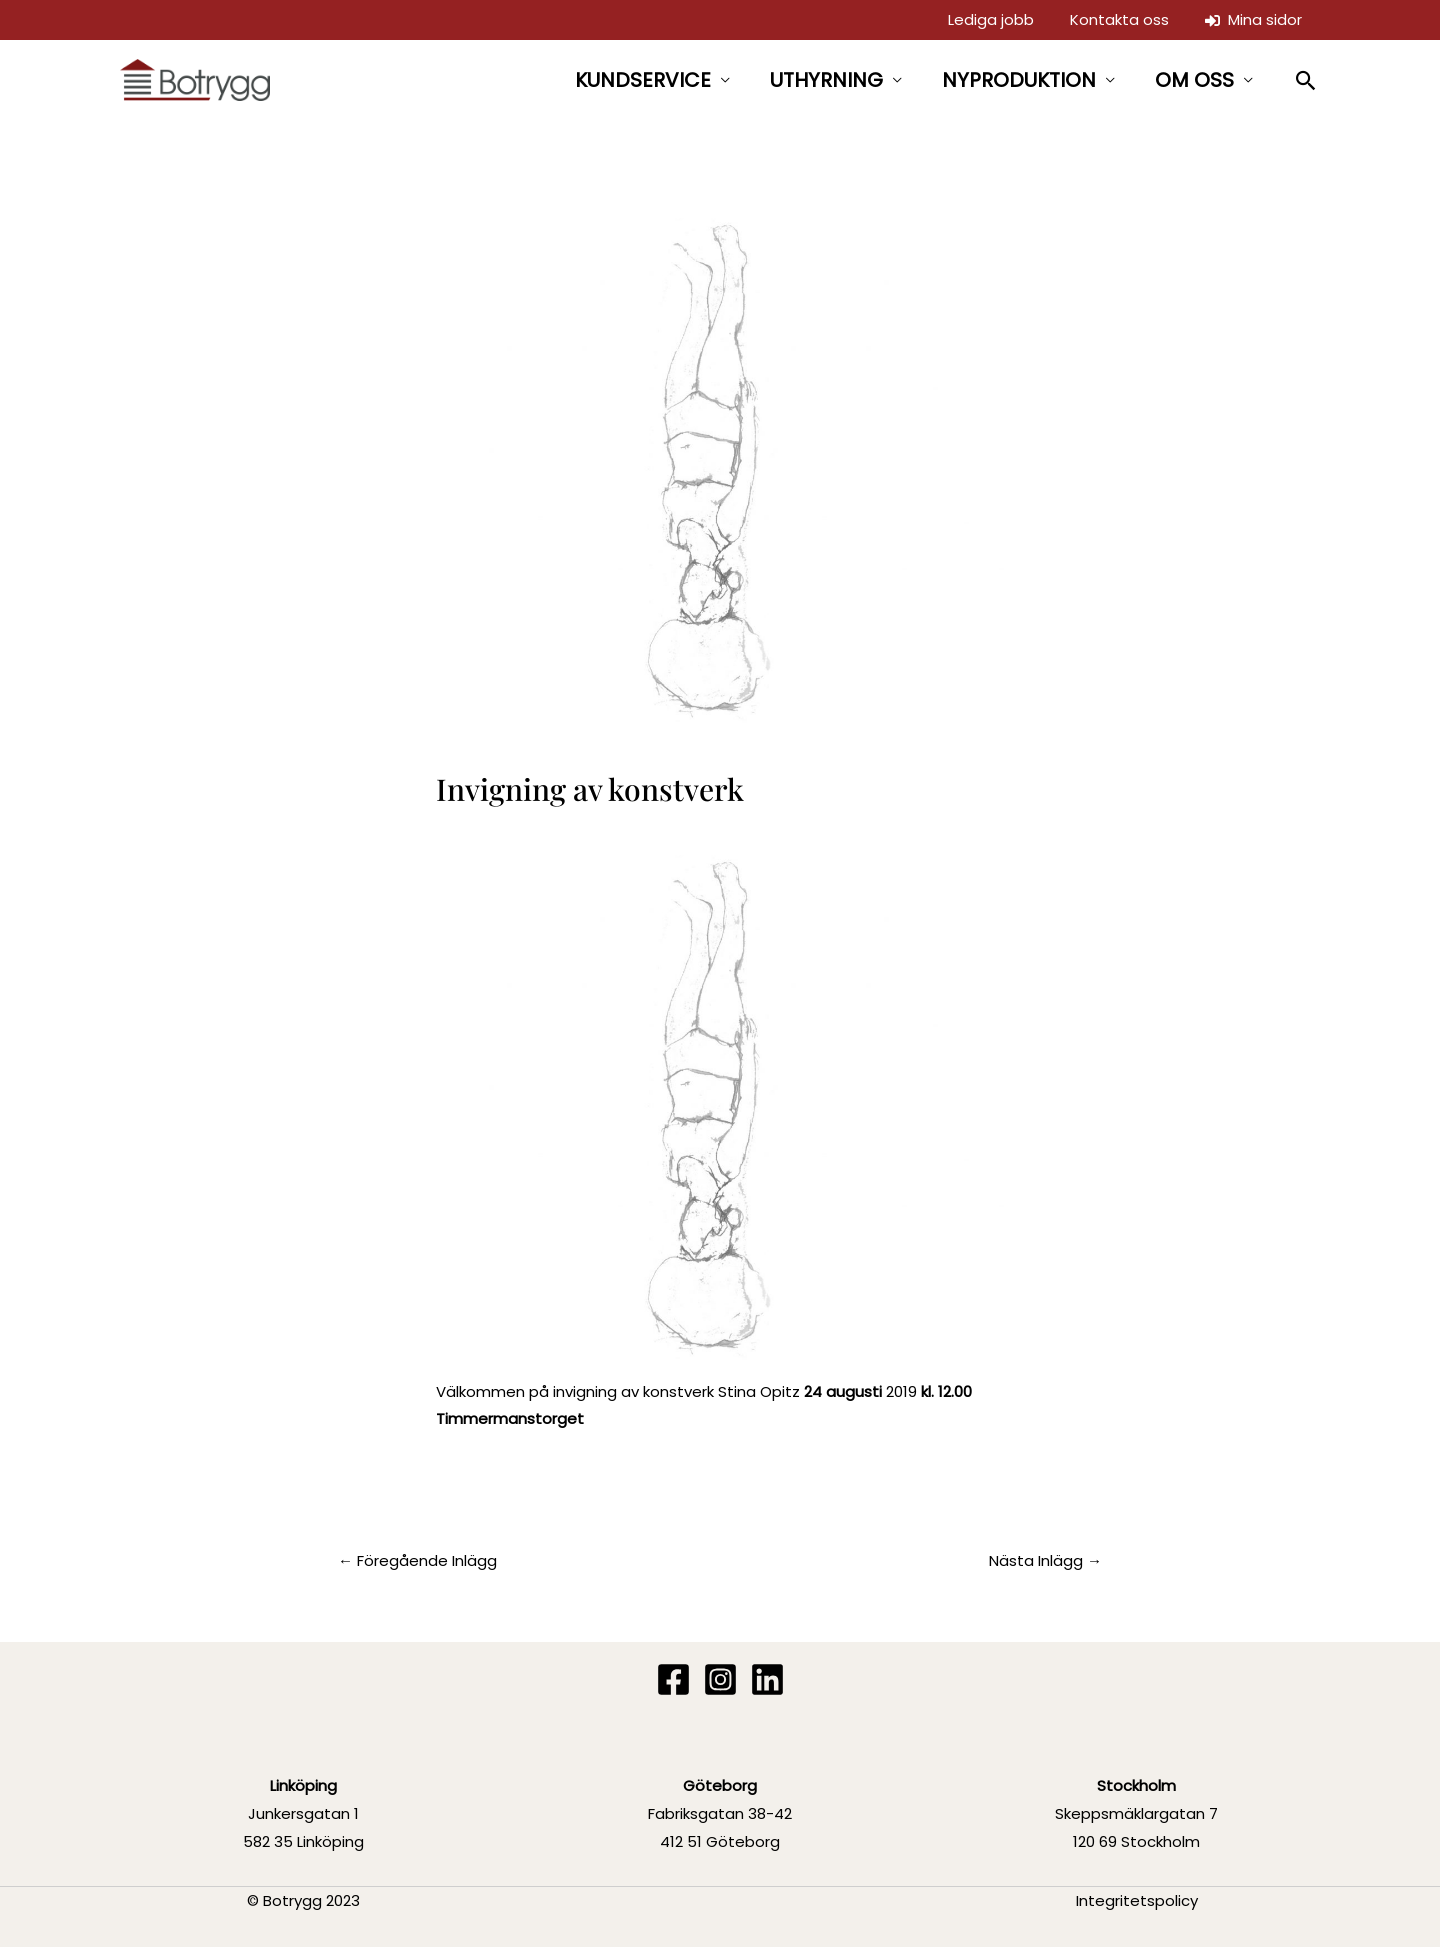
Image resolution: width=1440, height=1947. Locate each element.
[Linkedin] (767, 1679)
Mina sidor (1253, 19)
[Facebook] (673, 1679)
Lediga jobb (991, 19)
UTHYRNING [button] (826, 80)
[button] (1306, 80)
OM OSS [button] (1194, 80)
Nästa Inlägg (1045, 1560)
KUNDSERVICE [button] (643, 80)
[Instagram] (720, 1679)
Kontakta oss (1119, 19)
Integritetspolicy (1137, 1900)
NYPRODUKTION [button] (1019, 80)
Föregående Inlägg (417, 1560)
